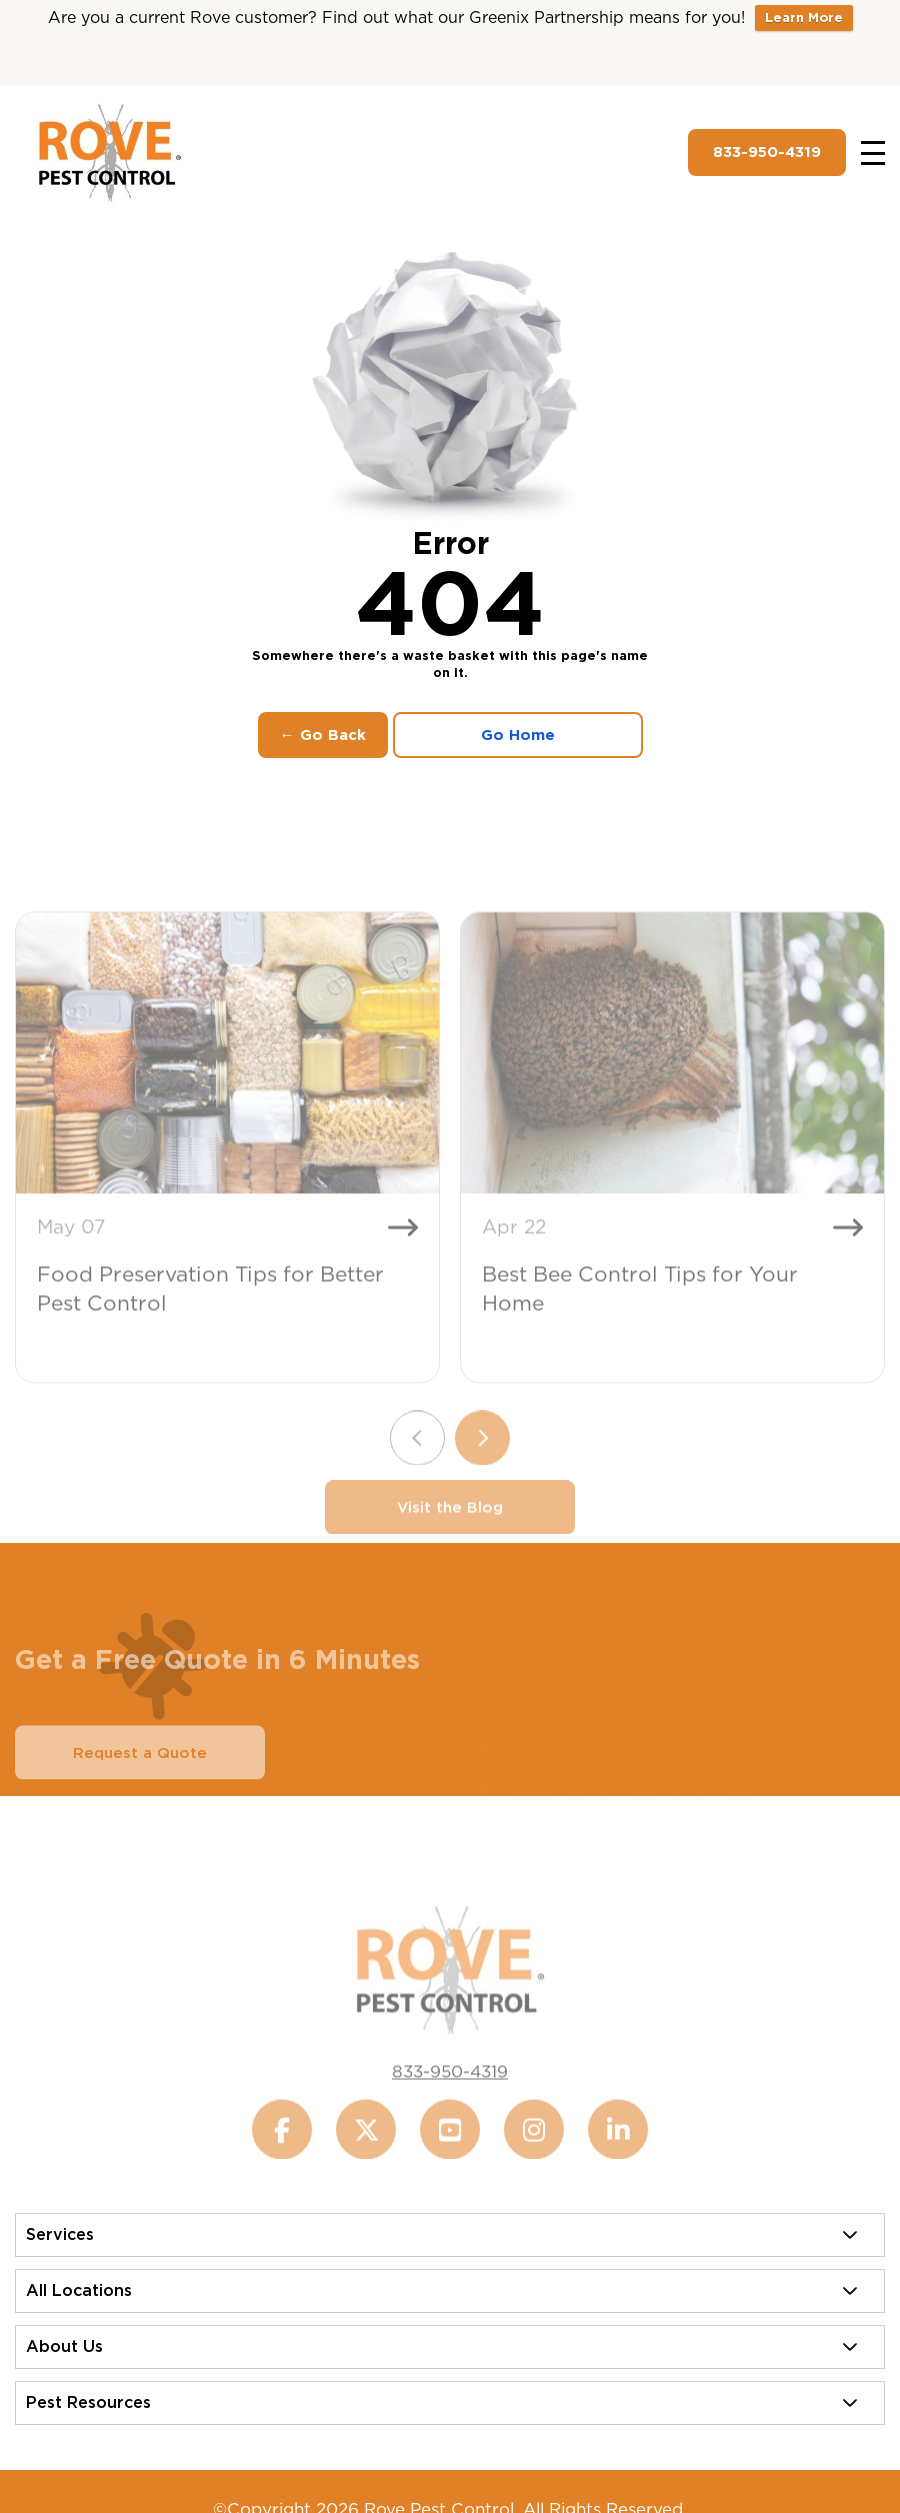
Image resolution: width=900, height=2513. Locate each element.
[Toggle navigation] (873, 153)
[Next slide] (482, 1466)
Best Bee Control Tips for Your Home (640, 1317)
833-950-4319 (767, 152)
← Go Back (323, 735)
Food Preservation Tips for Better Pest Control (210, 1317)
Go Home (518, 735)
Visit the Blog (450, 1536)
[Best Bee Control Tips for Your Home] (672, 1081)
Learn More (804, 17)
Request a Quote (140, 1781)
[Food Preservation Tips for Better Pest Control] (227, 1081)
